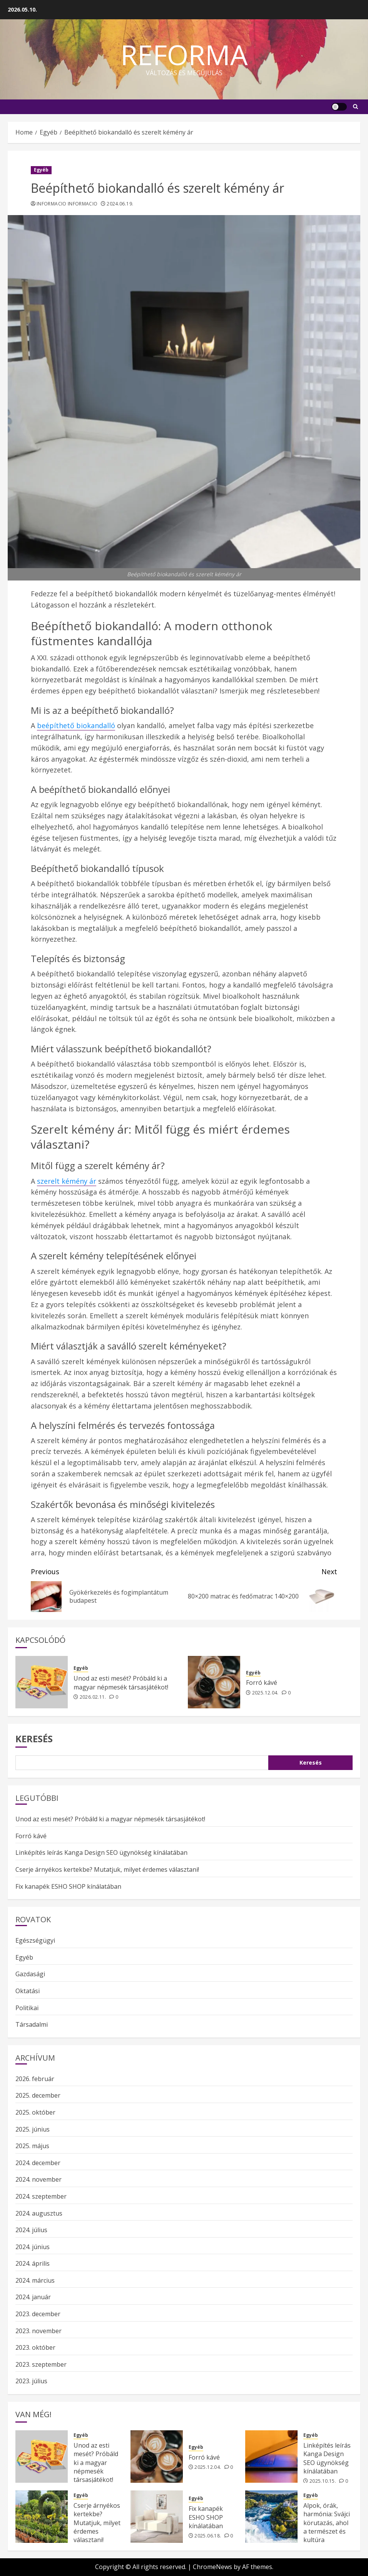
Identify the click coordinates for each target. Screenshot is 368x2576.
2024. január (33, 2297)
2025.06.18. (207, 2536)
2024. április (32, 2263)
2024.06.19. (120, 204)
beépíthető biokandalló (76, 725)
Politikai (26, 2008)
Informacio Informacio (67, 204)
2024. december (37, 2163)
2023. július (31, 2381)
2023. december (37, 2314)
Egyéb (41, 170)
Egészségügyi (35, 1940)
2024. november (38, 2179)
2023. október (35, 2347)
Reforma (184, 54)
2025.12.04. (265, 1693)
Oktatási (27, 1991)
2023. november (38, 2331)
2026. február (34, 2079)
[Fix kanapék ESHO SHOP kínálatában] (156, 2516)
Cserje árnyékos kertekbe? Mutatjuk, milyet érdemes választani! (107, 1869)
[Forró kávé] (214, 1682)
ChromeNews (212, 2567)
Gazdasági (30, 1974)
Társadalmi (31, 2024)
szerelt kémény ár (66, 1181)
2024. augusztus (38, 2213)
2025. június (32, 2129)
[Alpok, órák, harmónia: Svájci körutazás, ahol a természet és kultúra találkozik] (271, 2516)
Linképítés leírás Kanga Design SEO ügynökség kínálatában (101, 1852)
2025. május (32, 2146)
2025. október (35, 2112)
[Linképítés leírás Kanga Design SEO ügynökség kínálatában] (271, 2456)
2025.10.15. (322, 2481)
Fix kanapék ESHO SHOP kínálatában (68, 1886)
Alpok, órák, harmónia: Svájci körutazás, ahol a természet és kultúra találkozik (326, 2527)
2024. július (31, 2230)
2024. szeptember (41, 2196)
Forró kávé (261, 1682)
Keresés (34, 1738)
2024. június (32, 2247)
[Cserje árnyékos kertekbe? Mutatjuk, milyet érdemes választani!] (41, 2516)
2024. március (35, 2280)
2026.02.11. (93, 1697)
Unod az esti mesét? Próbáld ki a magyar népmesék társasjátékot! (121, 1682)
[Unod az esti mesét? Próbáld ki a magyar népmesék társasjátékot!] (41, 1682)
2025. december (37, 2095)
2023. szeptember (41, 2364)
